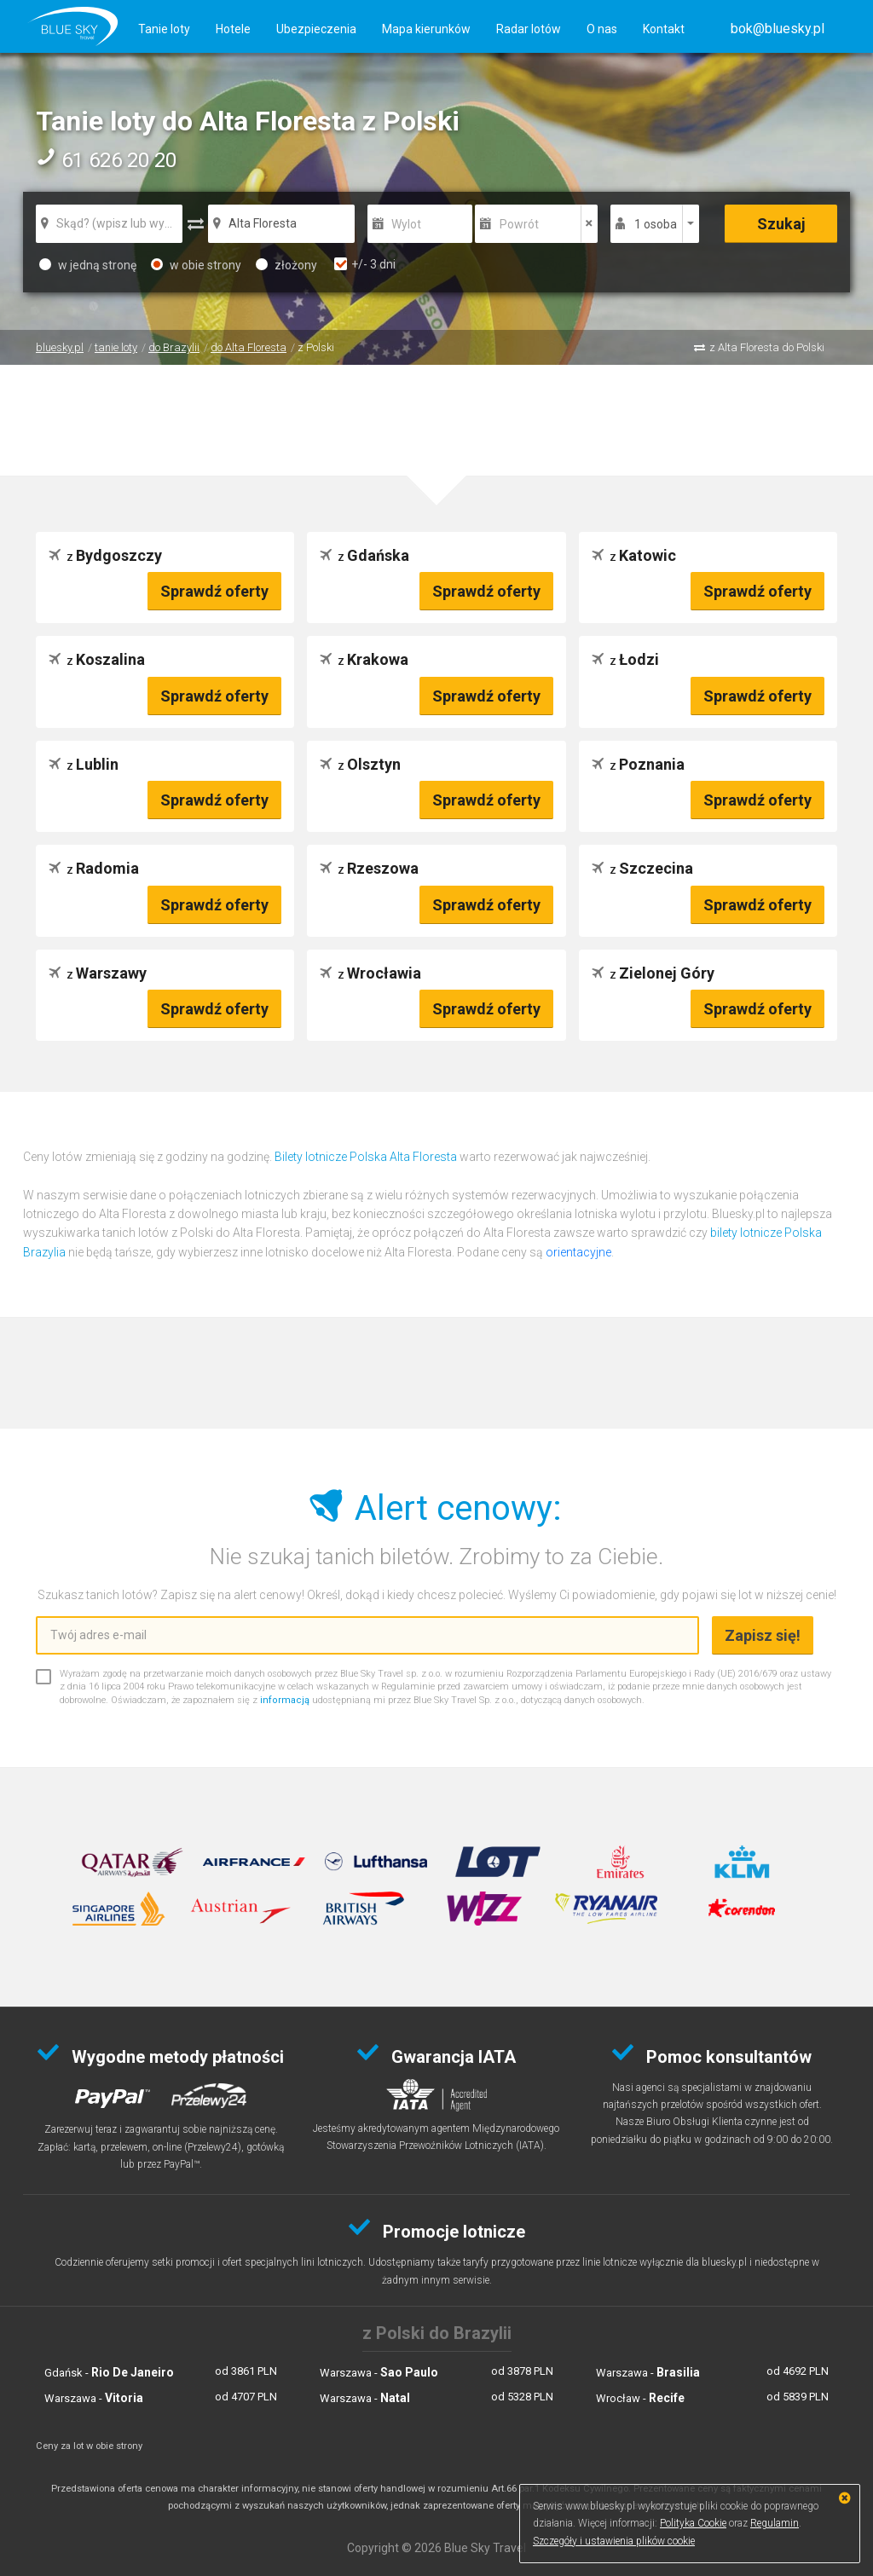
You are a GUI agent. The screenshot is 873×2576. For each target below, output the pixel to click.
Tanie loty (164, 29)
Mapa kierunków (426, 29)
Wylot (406, 224)
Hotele (233, 29)
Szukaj (781, 224)
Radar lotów (528, 29)
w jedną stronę (87, 265)
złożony (286, 265)
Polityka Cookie (693, 2523)
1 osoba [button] (655, 224)
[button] (777, 28)
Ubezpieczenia (316, 29)
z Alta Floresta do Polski (766, 347)
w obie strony (196, 265)
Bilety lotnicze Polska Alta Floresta (366, 1157)
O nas (602, 29)
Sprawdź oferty (214, 591)
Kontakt (664, 29)
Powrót (519, 224)
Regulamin (774, 2523)
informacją (284, 1700)
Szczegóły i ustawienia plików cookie (614, 2541)
